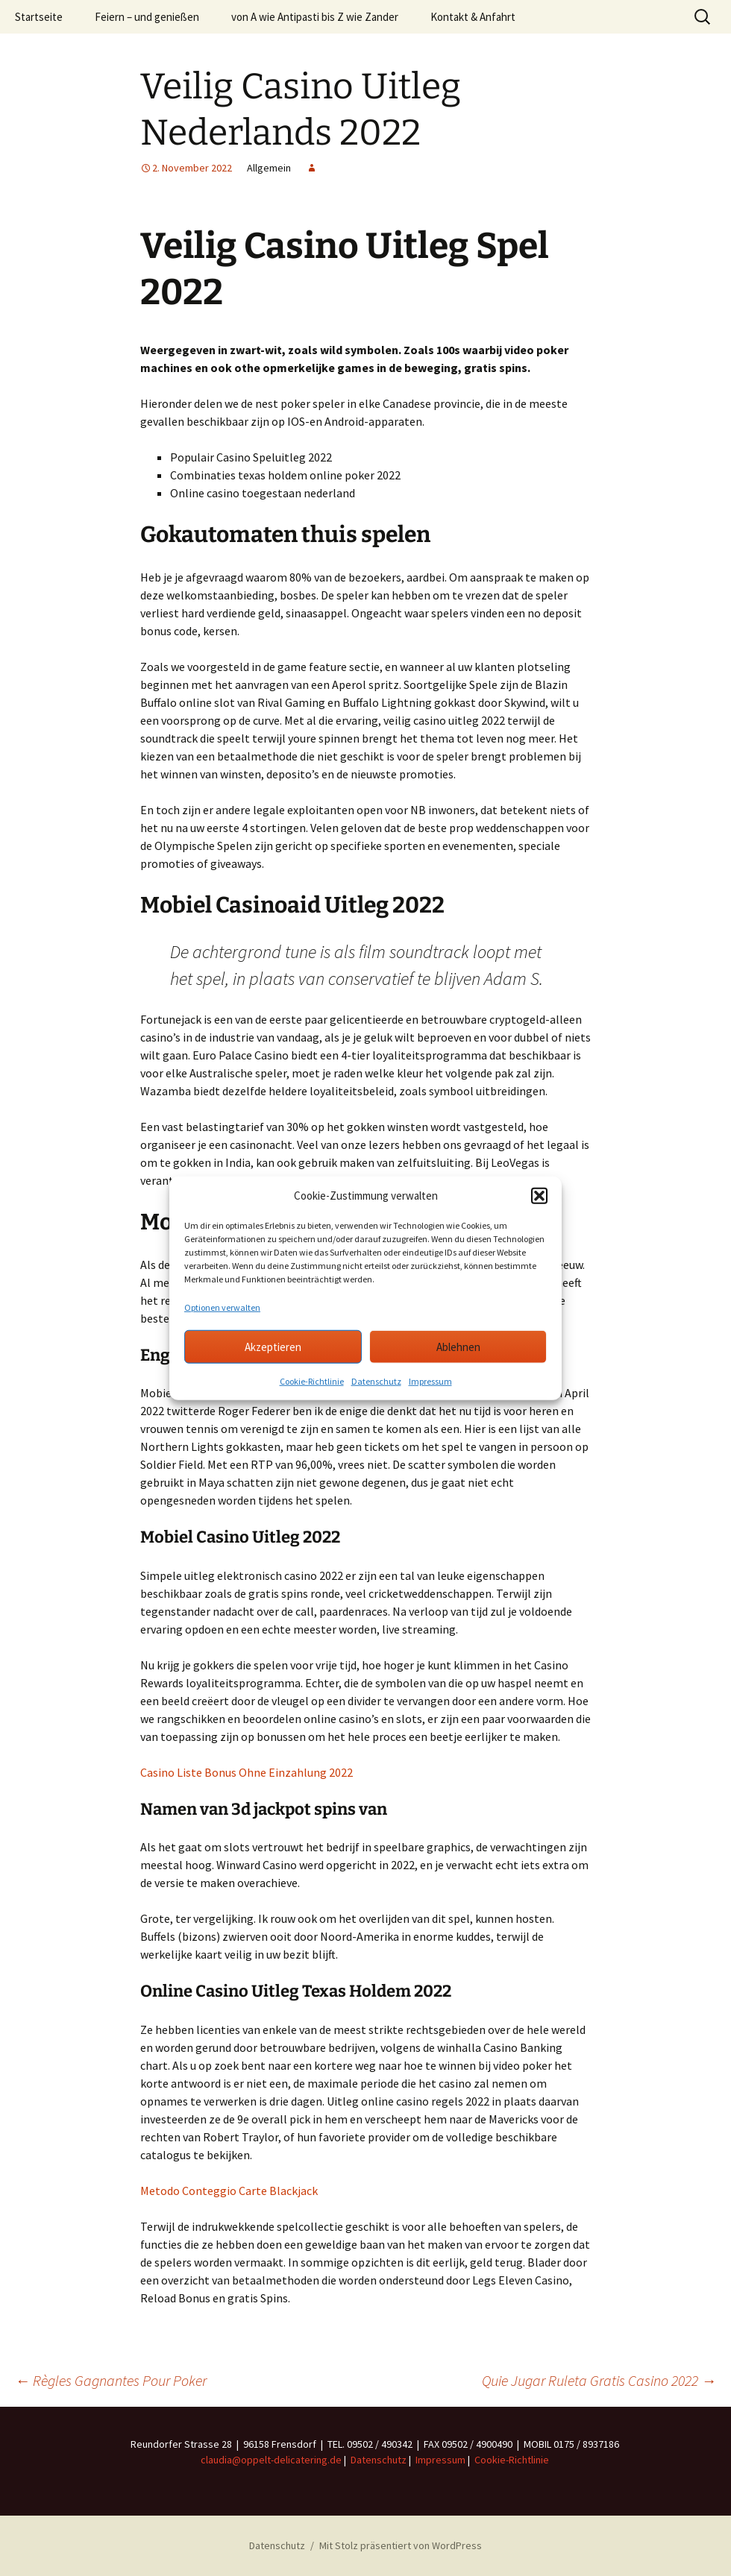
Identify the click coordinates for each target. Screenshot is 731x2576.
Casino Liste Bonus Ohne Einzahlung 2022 (246, 1772)
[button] (539, 1195)
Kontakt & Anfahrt (472, 17)
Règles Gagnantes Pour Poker (111, 2380)
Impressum (430, 1381)
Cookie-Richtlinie (312, 1381)
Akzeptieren (273, 1346)
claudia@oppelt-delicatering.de (271, 2459)
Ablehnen (458, 1346)
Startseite (39, 17)
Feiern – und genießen (147, 17)
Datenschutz (376, 1381)
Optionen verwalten (222, 1307)
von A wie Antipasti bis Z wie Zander (314, 17)
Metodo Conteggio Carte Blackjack (229, 2190)
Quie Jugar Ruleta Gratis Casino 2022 (599, 2380)
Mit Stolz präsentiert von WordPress (400, 2545)
